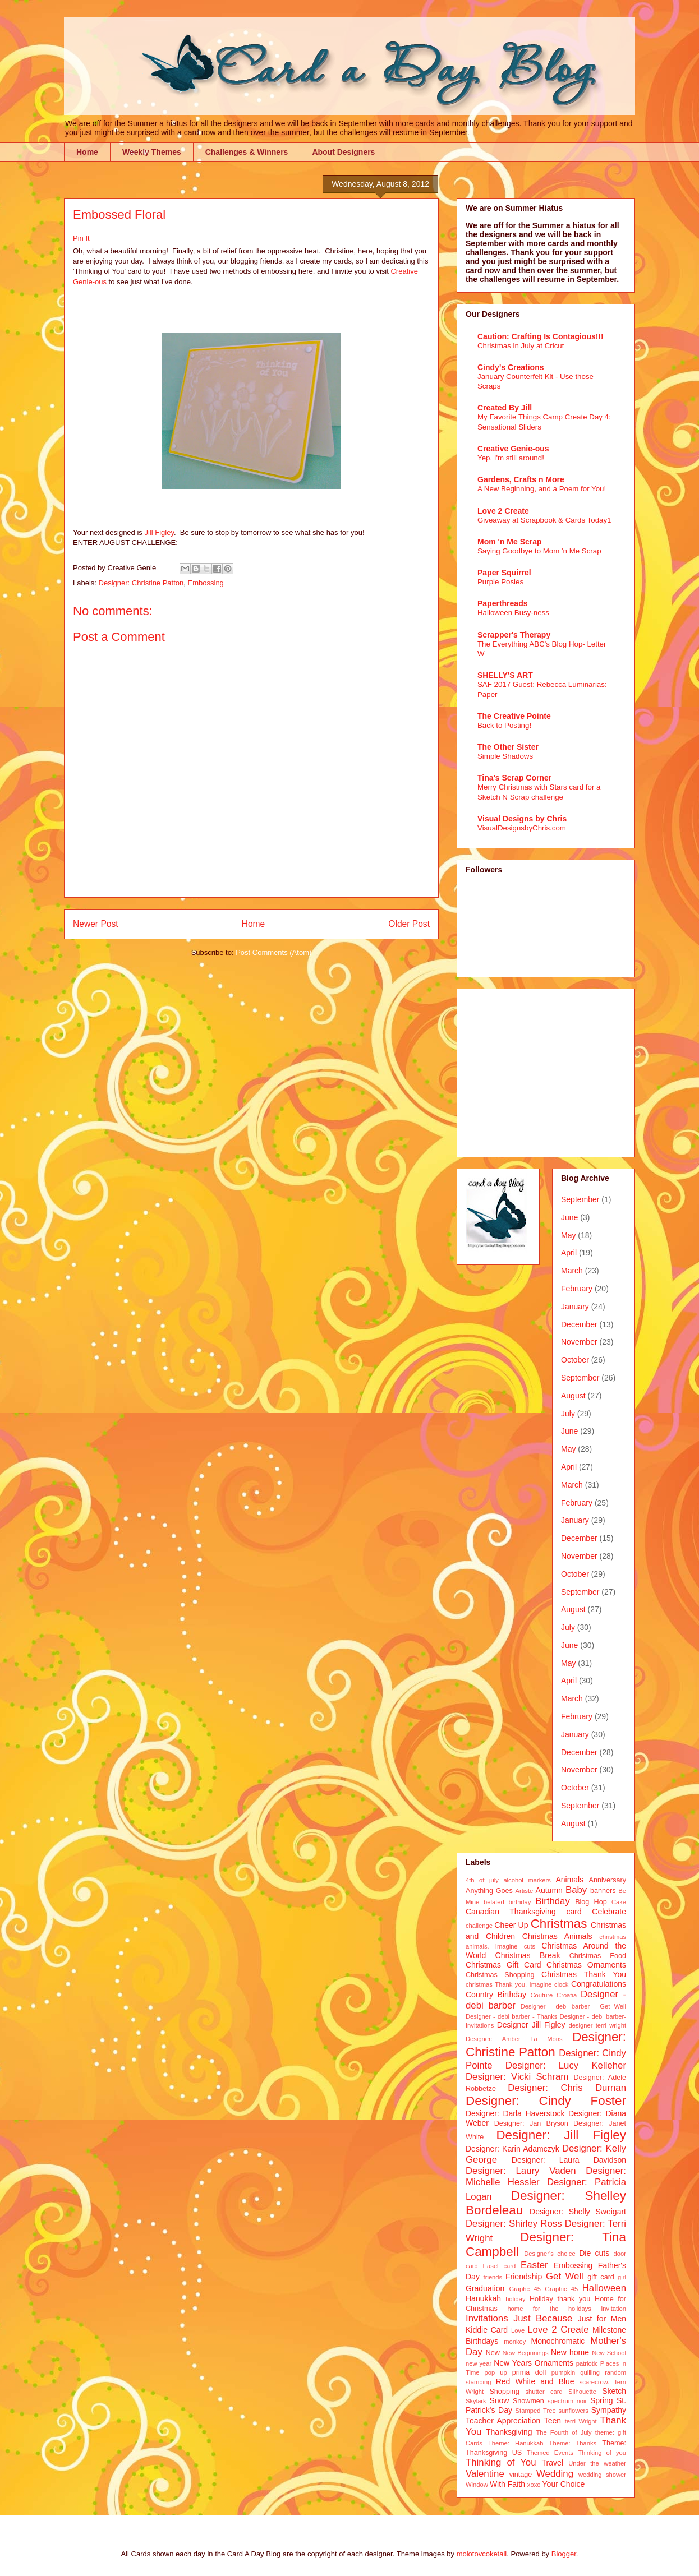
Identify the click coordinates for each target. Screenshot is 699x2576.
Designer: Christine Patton (141, 583)
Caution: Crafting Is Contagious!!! (540, 336)
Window (477, 2484)
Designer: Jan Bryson (531, 2123)
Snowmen (528, 2401)
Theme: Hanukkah (515, 2443)
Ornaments (554, 2362)
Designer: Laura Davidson (569, 2159)
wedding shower (602, 2474)
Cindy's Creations (510, 367)
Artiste (525, 1890)
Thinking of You (501, 2462)
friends (493, 2277)
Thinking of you (602, 2452)
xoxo (534, 2484)
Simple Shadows (505, 756)
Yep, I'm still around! (510, 458)
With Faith (507, 2484)
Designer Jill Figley (531, 2024)
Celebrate (609, 1911)
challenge (479, 1925)
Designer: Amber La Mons (514, 2038)
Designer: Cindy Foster (546, 2101)
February (576, 1288)
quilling (590, 2372)
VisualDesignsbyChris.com (521, 828)
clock (561, 1984)
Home (87, 151)
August (573, 1395)
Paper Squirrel (504, 572)
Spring (601, 2400)
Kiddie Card (487, 2329)
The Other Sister (508, 746)
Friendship (523, 2276)
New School (609, 2352)
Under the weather (597, 2463)
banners (603, 1891)
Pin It (81, 238)
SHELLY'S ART (505, 675)
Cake (618, 1902)
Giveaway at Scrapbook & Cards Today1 (544, 520)
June (569, 1217)
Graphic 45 (561, 2289)
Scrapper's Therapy (513, 634)
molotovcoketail (482, 2554)
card (573, 1911)
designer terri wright (597, 2025)
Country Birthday (496, 1994)
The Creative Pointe (514, 716)
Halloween (604, 2288)
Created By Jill (504, 407)
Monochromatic (558, 2341)
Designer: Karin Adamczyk (512, 2148)
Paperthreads (502, 603)
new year (478, 2363)
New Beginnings (526, 2352)
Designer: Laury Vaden (521, 2171)
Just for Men (602, 2318)
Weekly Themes (151, 151)
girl (622, 2277)
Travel (552, 2462)
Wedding (554, 2473)
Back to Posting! (504, 725)
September (580, 1199)
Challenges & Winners (246, 151)
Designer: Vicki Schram (517, 2076)
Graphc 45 (525, 2289)
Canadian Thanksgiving (511, 1911)
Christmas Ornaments (586, 1964)
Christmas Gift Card (503, 1964)
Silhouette (582, 2391)
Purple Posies (500, 582)
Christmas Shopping (500, 1975)
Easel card (499, 2266)
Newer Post (95, 924)
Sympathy (608, 2410)
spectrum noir (567, 2401)
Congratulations (598, 1983)
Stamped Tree (536, 2410)
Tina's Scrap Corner (514, 777)
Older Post (409, 924)
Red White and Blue (535, 2381)
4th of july (482, 1880)
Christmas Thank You (583, 1974)
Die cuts (594, 2253)
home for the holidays (549, 2308)
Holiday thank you (560, 2299)
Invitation (613, 2308)
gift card (600, 2277)
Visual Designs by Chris (522, 818)
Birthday (552, 1901)
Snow (499, 2400)
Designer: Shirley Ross (514, 2223)
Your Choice (563, 2484)
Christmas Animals (557, 1936)
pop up (496, 2372)
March (572, 1270)
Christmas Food (597, 1956)
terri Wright (581, 2421)
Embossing (206, 583)
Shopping (504, 2391)
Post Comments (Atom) (273, 952)
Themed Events (550, 2452)
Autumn (549, 1890)
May (568, 1235)
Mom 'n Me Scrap (509, 541)
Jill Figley (159, 532)
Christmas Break (527, 1955)
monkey (515, 2341)
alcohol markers (526, 1880)
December (579, 1324)
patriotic (587, 2363)
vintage (520, 2474)
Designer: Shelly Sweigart (578, 2211)
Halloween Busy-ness (513, 612)
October (575, 1359)
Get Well (564, 2276)
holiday (515, 2299)
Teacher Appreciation (503, 2420)
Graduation (485, 2288)
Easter (534, 2265)
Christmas (559, 1924)
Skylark (476, 2401)
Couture (542, 1995)
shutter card (543, 2391)
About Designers (343, 151)
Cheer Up (511, 1925)
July (568, 1413)
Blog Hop (591, 1902)
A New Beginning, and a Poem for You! (541, 488)
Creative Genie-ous (513, 448)
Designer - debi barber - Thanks (511, 2016)
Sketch (614, 2390)
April (569, 1252)
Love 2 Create (503, 510)
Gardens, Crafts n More (520, 479)
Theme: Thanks (573, 2443)
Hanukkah (483, 2298)
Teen (552, 2420)
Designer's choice (549, 2253)
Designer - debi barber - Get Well (573, 2006)
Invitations (487, 2318)
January (575, 1306)
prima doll (529, 2372)
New (493, 2353)
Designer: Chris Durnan (567, 2088)
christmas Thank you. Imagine (508, 1984)
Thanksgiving (509, 2431)
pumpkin (563, 2372)
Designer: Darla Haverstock (515, 2113)
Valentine (485, 2473)
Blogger (563, 2554)
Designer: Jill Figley (561, 2135)
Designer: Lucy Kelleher (565, 2065)
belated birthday (507, 1902)
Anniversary (608, 1880)
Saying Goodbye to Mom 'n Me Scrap (539, 551)
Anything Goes (489, 1891)
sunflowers (573, 2410)
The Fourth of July (563, 2432)
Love (518, 2330)
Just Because (542, 2318)
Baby (576, 1890)
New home (570, 2352)
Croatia (567, 1995)
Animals (569, 1879)
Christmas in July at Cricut (520, 345)
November (579, 1341)
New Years (513, 2362)
